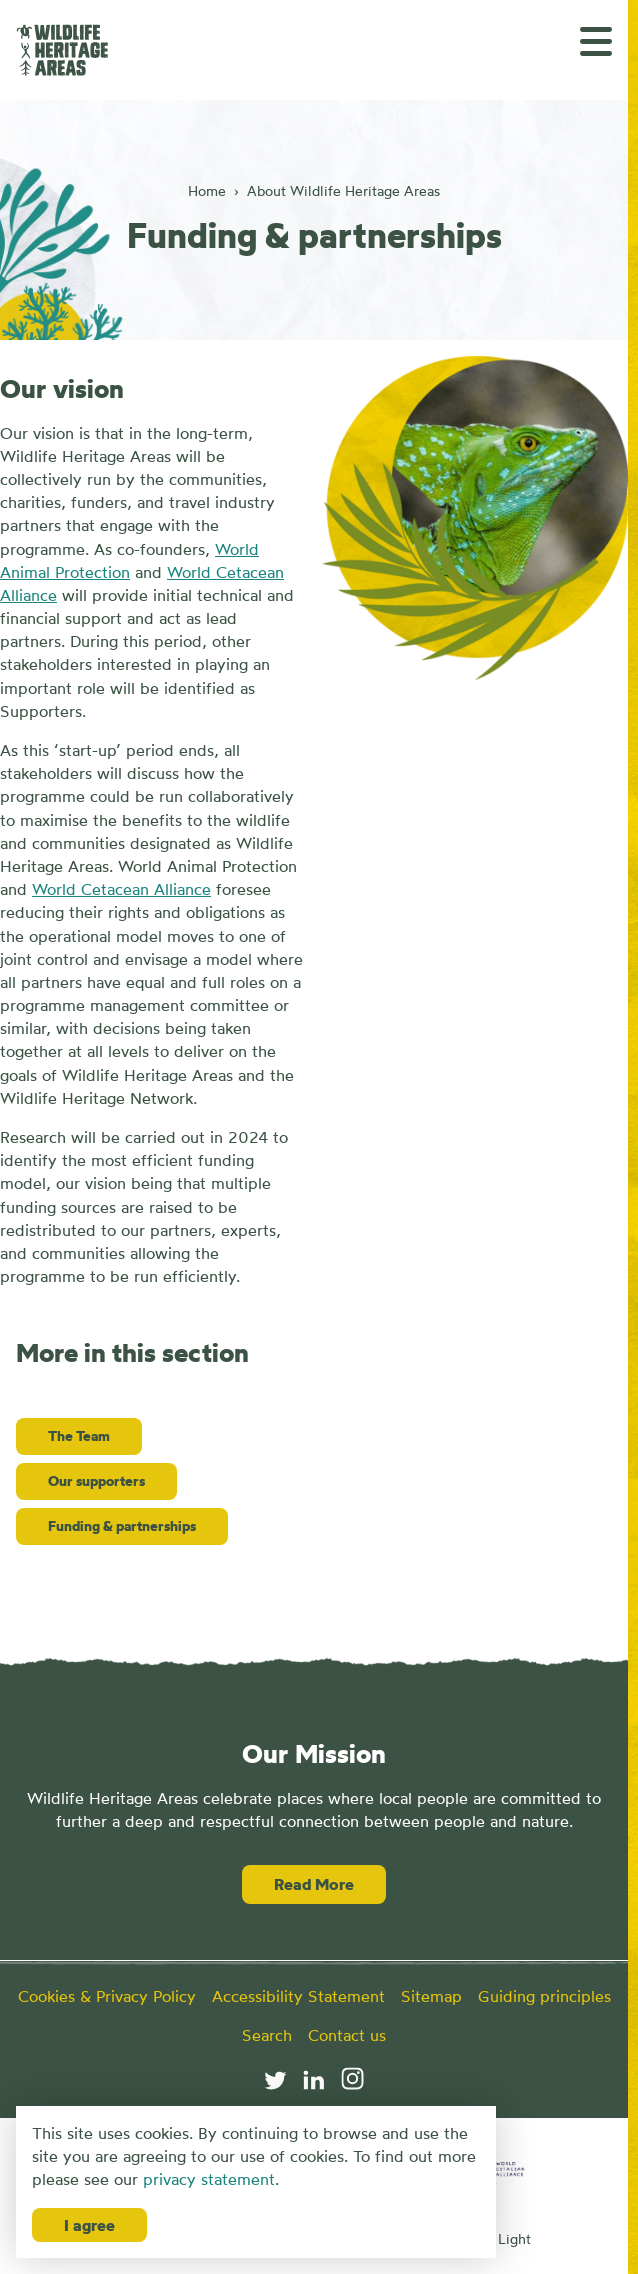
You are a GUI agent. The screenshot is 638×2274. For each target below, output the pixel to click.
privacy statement (209, 2179)
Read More (314, 1884)
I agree (89, 2225)
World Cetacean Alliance (121, 889)
